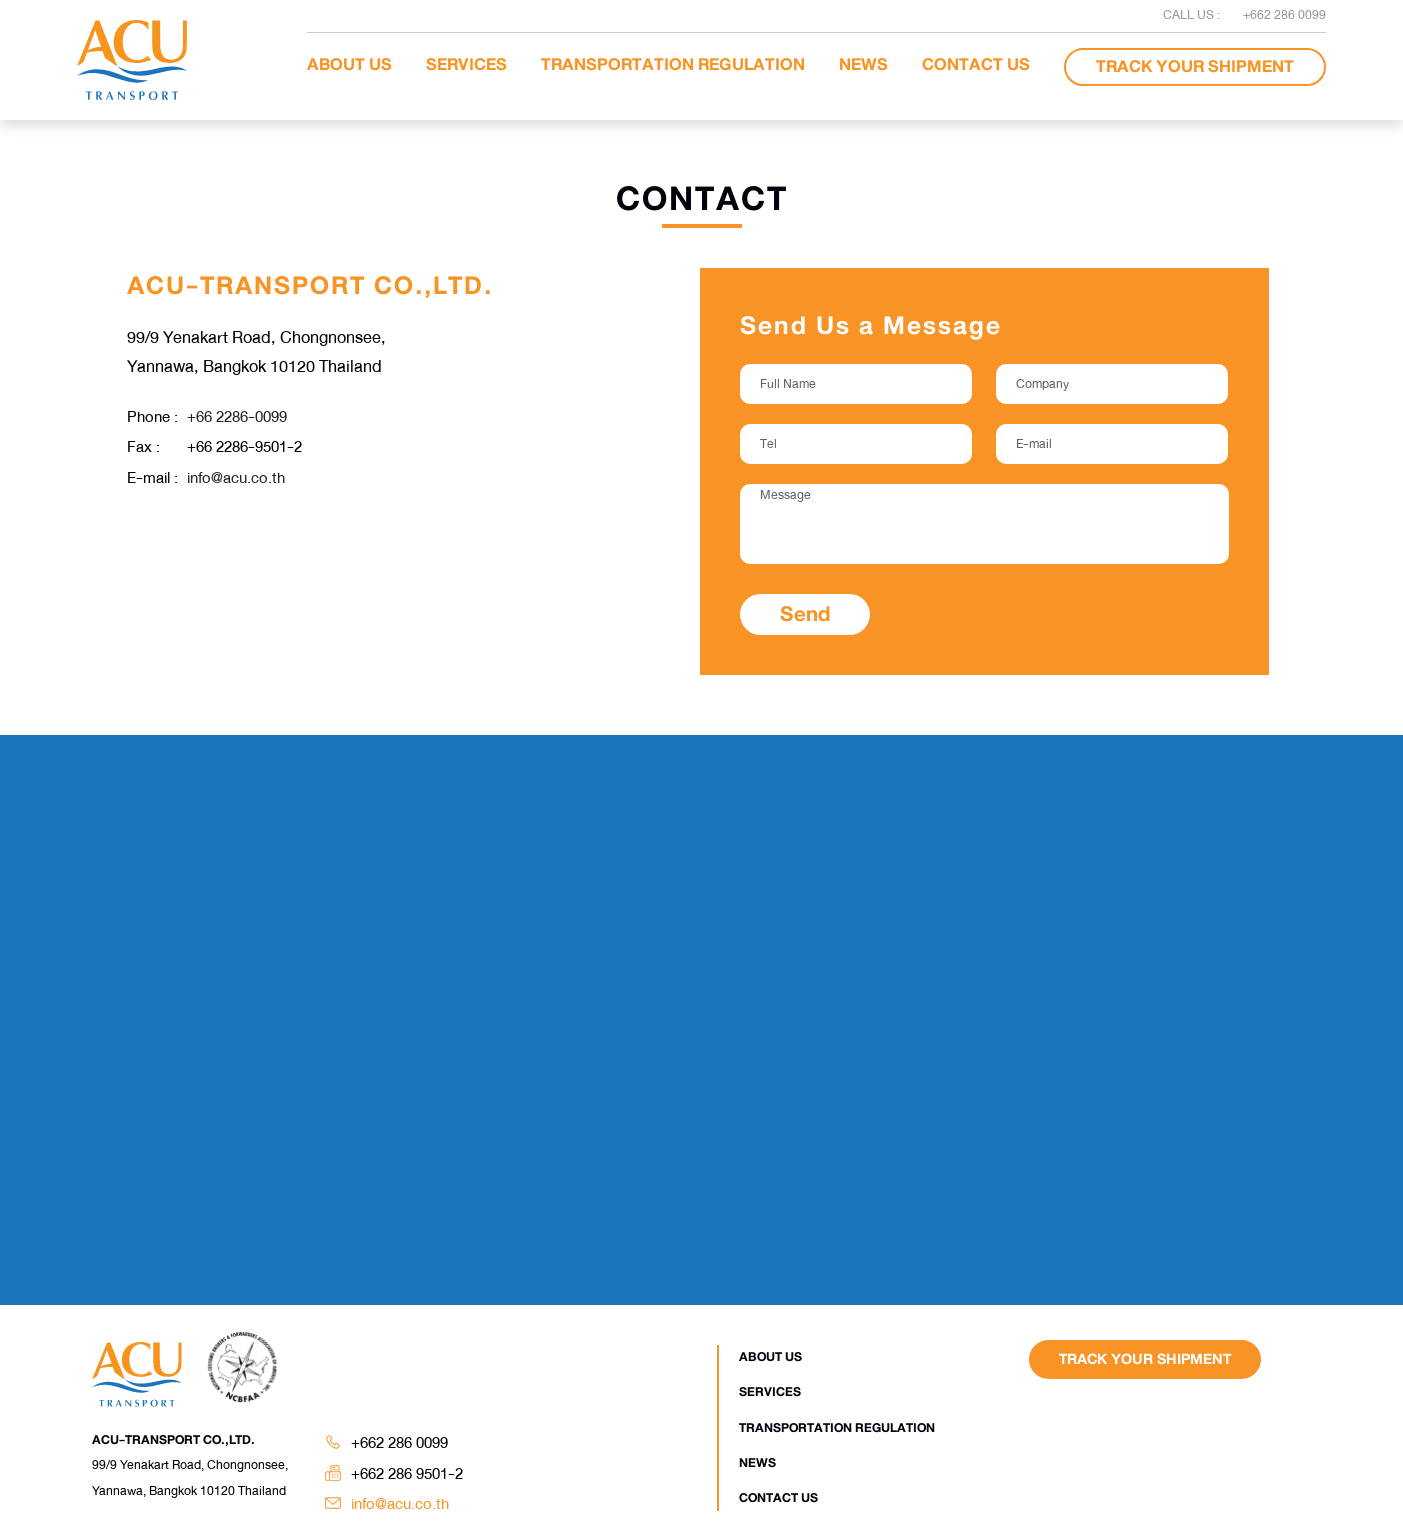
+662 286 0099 (399, 1443)
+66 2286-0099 (237, 417)
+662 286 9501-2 (407, 1474)
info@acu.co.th (236, 478)
